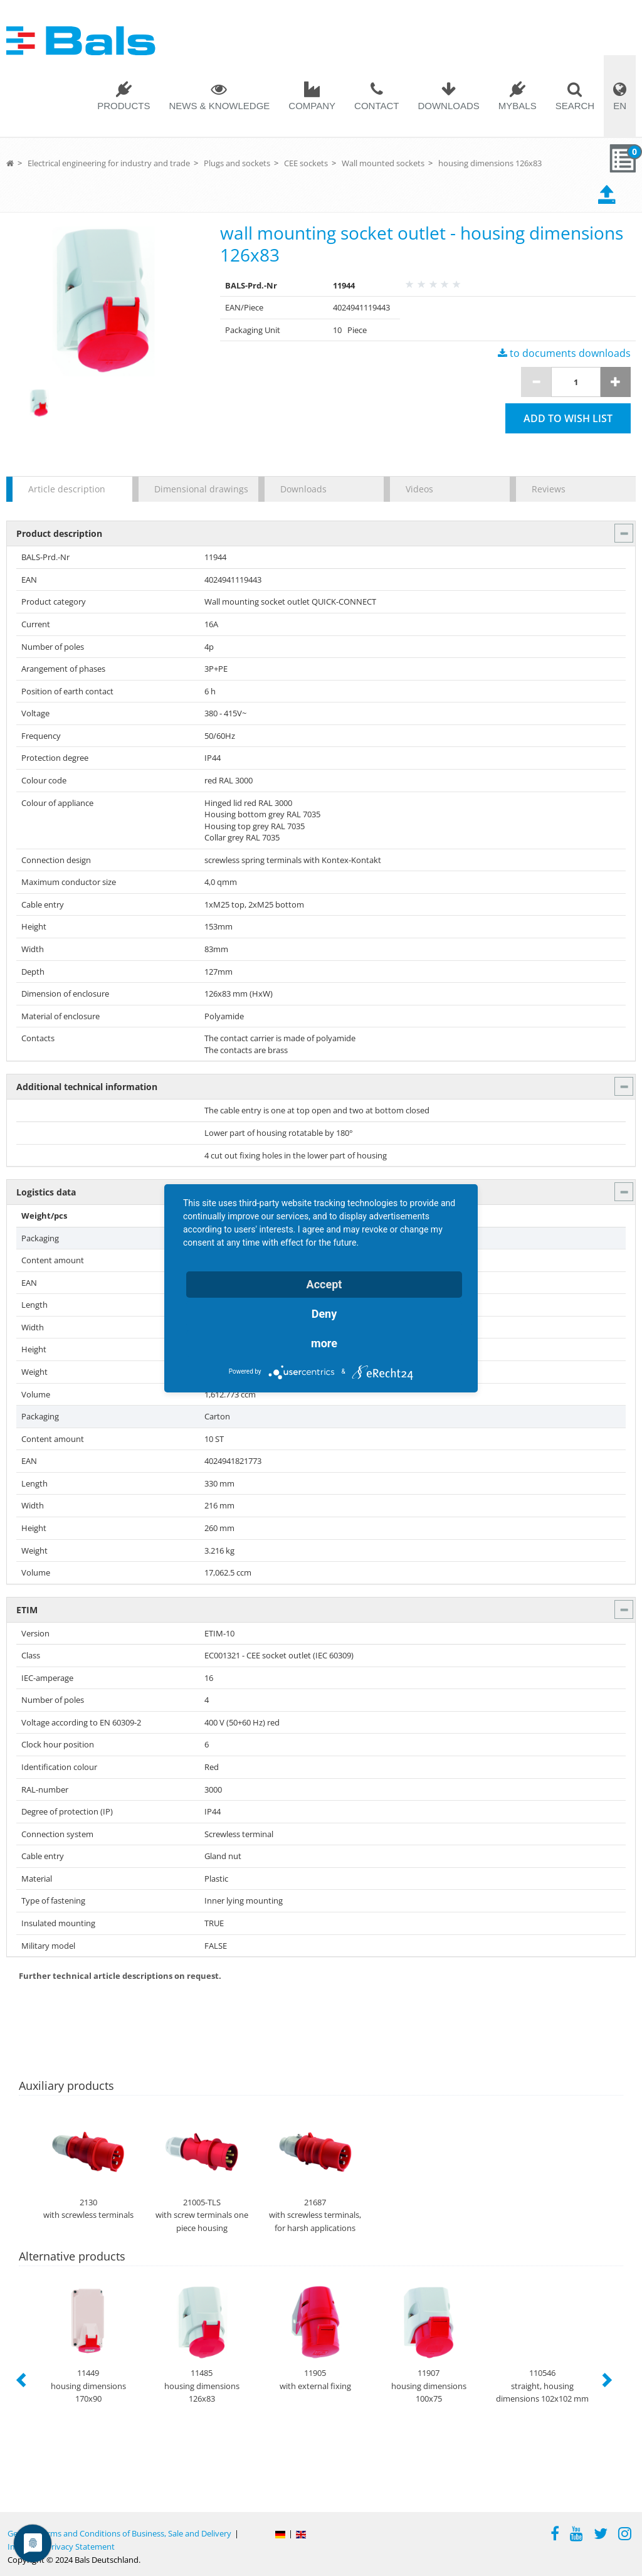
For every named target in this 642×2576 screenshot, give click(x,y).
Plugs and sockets (237, 163)
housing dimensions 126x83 (490, 163)
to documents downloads (564, 353)
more (324, 1343)
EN (619, 105)
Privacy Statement (80, 2546)
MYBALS (517, 105)
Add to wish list (568, 418)
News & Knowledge (219, 105)
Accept (324, 1284)
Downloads (448, 105)
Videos (419, 489)
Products (123, 105)
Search (575, 105)
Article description (66, 489)
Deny (324, 1313)
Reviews (549, 489)
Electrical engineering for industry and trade (109, 163)
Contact (376, 105)
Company (311, 105)
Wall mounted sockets (383, 163)
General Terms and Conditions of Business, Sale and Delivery (119, 2533)
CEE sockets (306, 163)
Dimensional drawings (200, 489)
